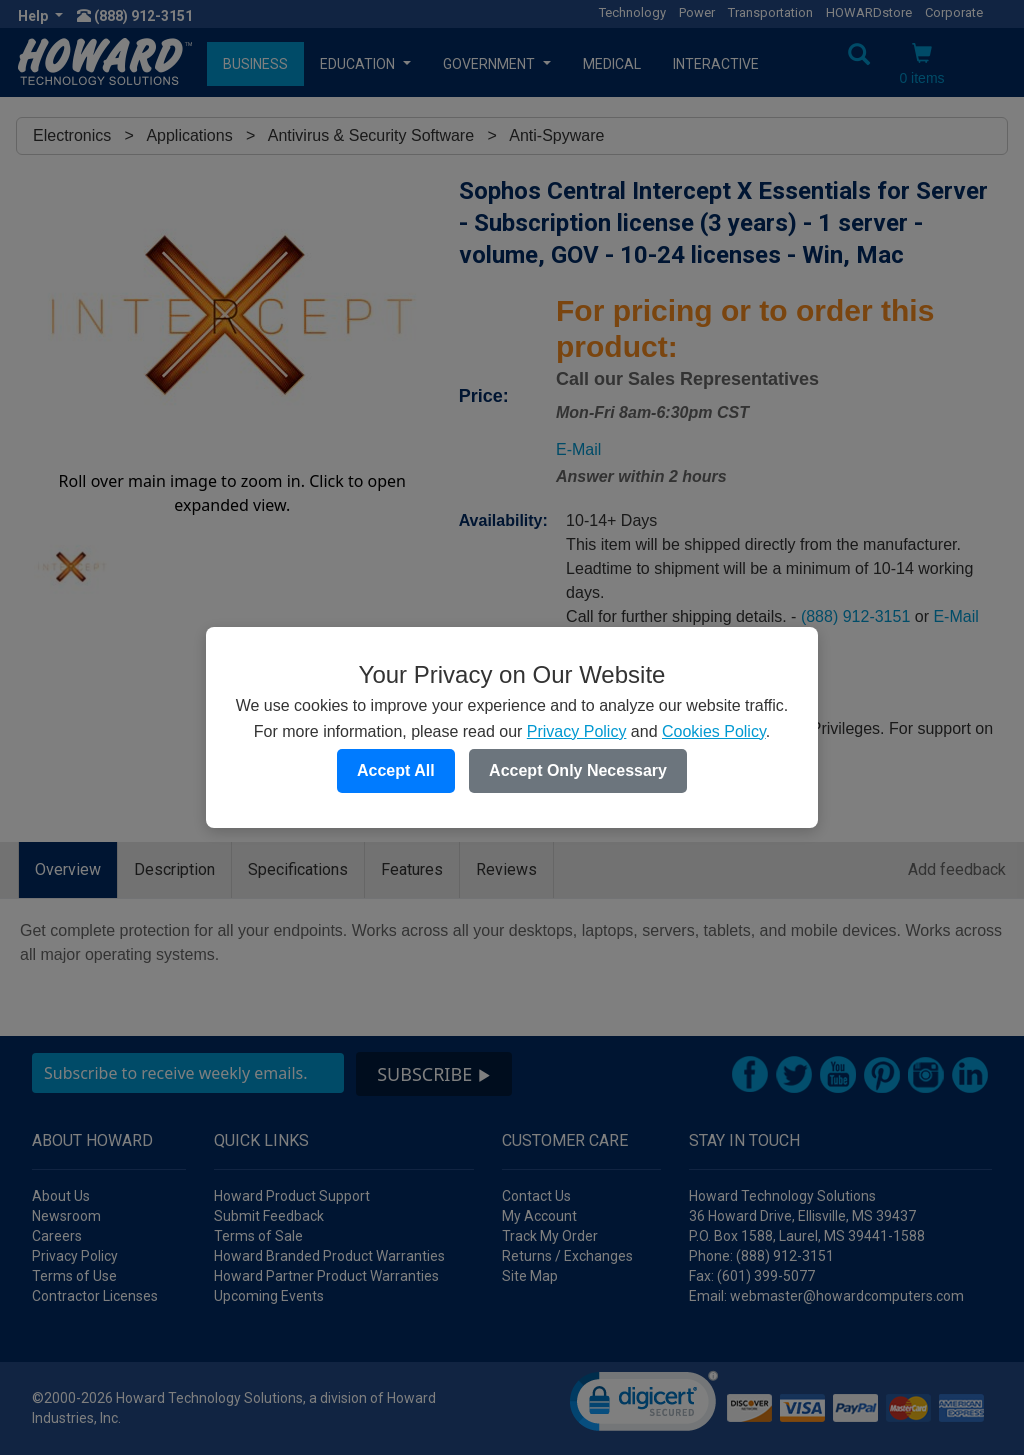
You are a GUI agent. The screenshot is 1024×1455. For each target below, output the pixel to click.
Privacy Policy (577, 731)
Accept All (396, 770)
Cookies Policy (714, 731)
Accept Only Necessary (578, 770)
